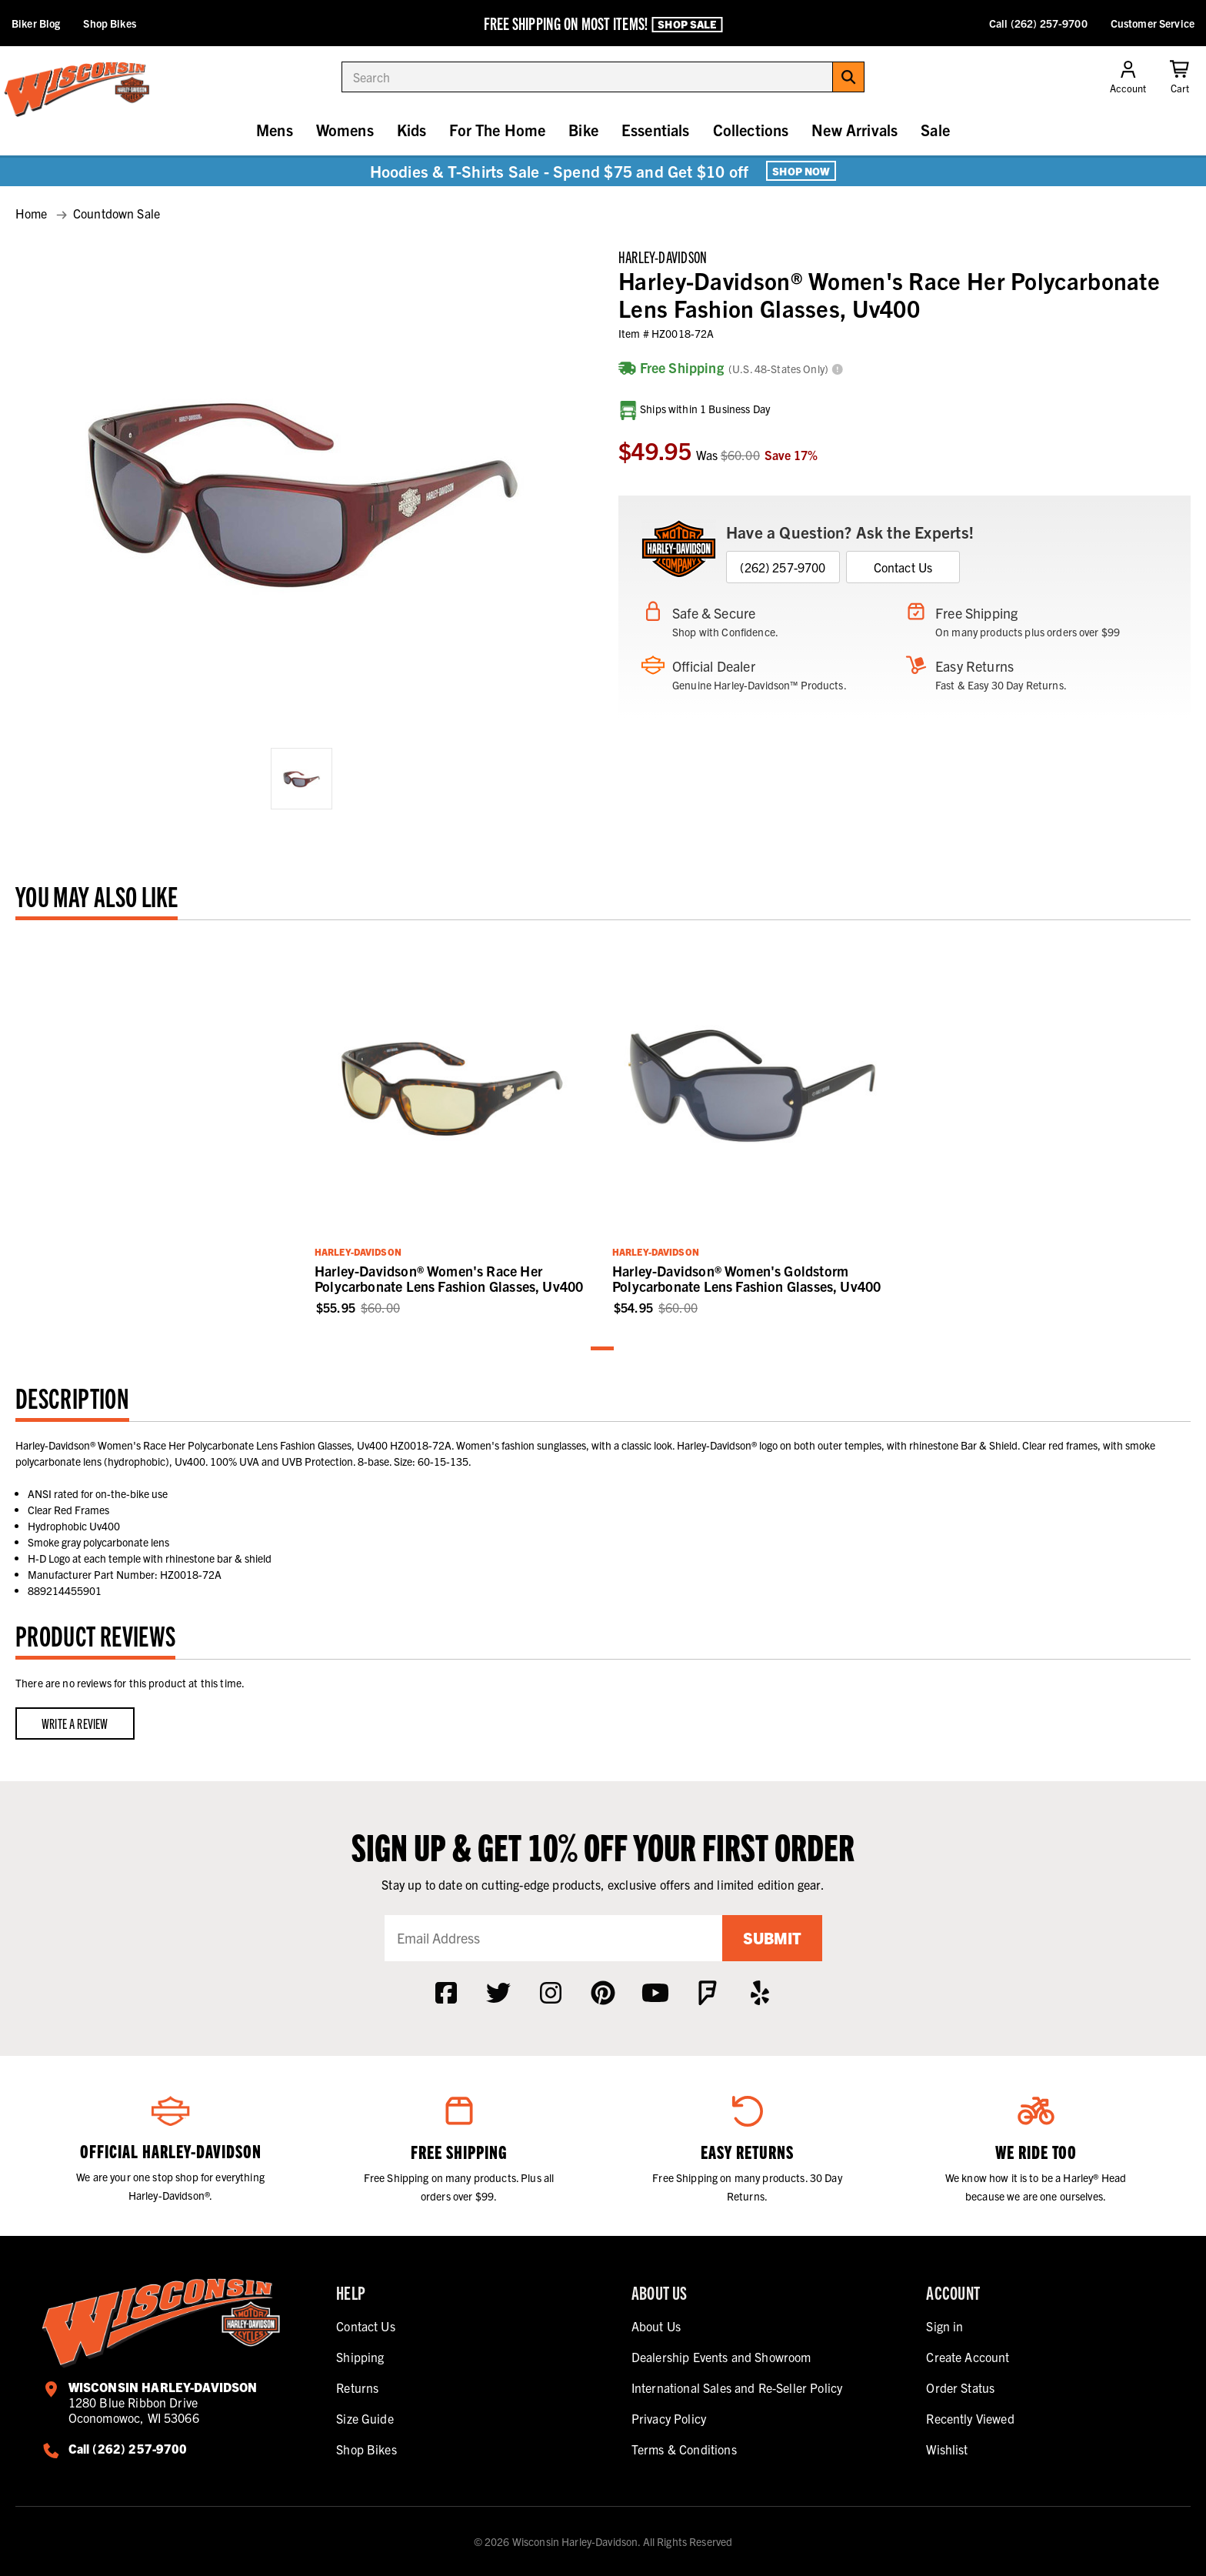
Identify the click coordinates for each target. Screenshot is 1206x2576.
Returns (357, 2387)
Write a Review (75, 1723)
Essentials (655, 129)
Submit (772, 1937)
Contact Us (903, 567)
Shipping (360, 2356)
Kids (412, 129)
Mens (274, 129)
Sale (935, 129)
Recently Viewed (970, 2418)
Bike (583, 129)
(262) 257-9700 (782, 567)
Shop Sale (687, 24)
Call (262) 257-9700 (1038, 23)
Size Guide (365, 2418)
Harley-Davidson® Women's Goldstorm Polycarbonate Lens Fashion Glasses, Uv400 (746, 1278)
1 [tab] (603, 1349)
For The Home (497, 129)
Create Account (967, 2356)
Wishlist (947, 2449)
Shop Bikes (109, 23)
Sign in (944, 2326)
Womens (345, 129)
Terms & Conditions (684, 2449)
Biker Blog (36, 23)
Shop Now (801, 171)
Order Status (960, 2387)
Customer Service (1152, 23)
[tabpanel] (454, 1126)
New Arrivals (854, 129)
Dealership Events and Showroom (721, 2356)
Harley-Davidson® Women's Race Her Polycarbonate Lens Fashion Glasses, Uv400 (449, 1278)
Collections (751, 129)
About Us (656, 2326)
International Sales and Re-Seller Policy (736, 2387)
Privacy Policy (668, 2418)
